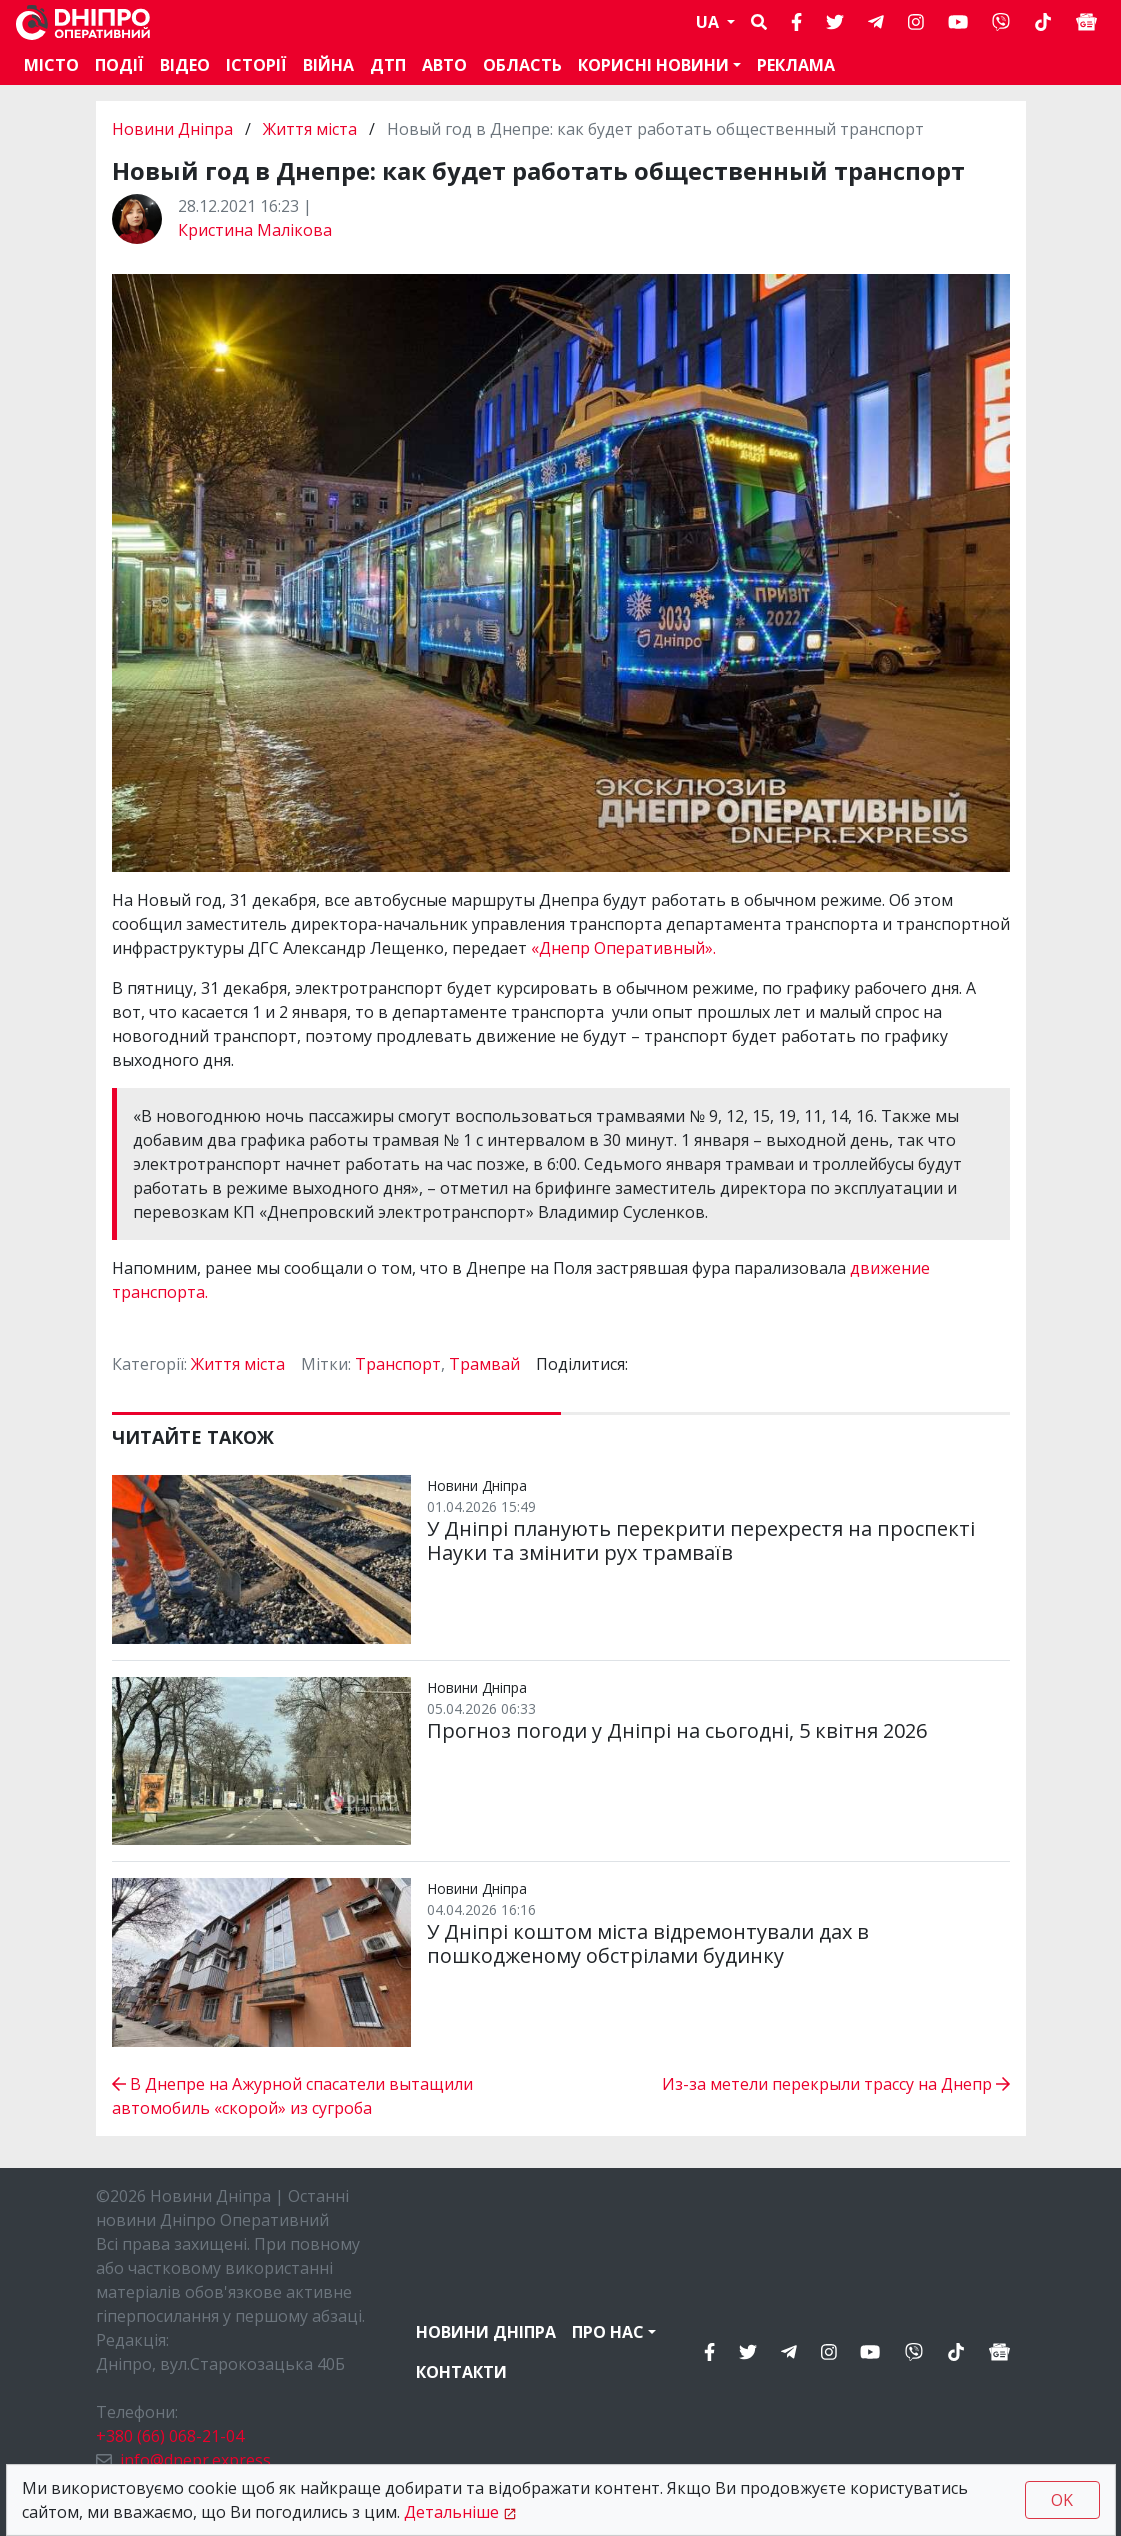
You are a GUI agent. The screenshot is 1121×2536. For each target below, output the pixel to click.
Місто (51, 65)
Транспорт (398, 1364)
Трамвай (484, 1364)
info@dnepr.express (195, 2460)
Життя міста (310, 129)
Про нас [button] (608, 2332)
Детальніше (451, 2512)
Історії (256, 65)
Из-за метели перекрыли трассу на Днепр (836, 2084)
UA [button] (709, 22)
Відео (185, 65)
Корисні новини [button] (653, 65)
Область (522, 65)
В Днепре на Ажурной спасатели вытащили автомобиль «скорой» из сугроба (292, 2096)
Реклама (796, 65)
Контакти (461, 2372)
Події (119, 65)
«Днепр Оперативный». (623, 948)
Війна (328, 65)
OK (1062, 2500)
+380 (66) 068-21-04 (170, 2436)
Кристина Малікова (255, 230)
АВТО (444, 65)
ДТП (388, 65)
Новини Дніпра (174, 129)
